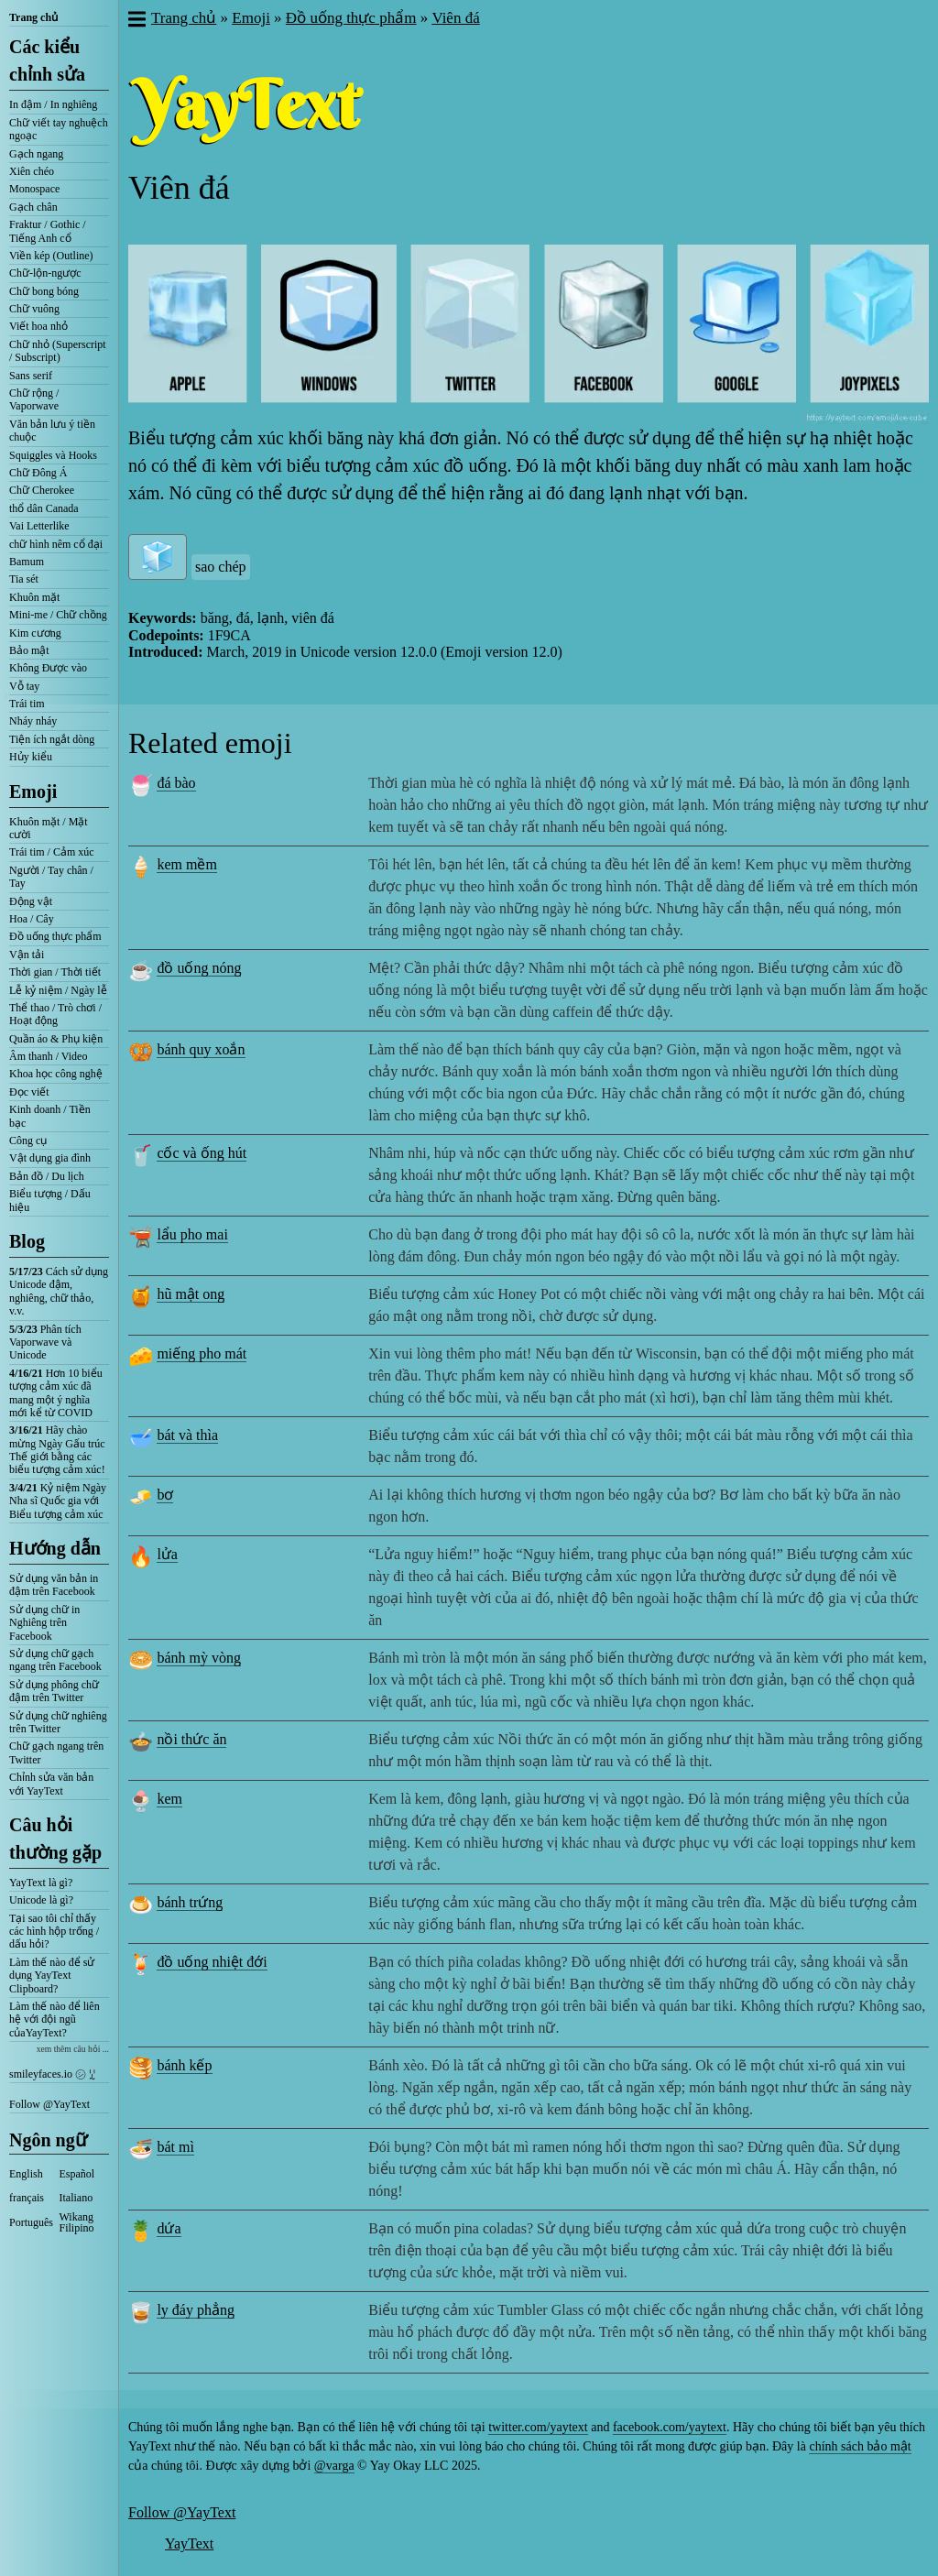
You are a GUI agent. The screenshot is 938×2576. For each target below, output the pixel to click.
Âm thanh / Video (48, 1056)
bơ (165, 1494)
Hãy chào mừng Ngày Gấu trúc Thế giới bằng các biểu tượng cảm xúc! (57, 1450)
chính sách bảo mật (860, 2446)
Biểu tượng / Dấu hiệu (50, 1200)
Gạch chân (33, 207)
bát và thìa (187, 1435)
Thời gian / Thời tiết (55, 972)
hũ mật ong (190, 1294)
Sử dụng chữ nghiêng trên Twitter (58, 1722)
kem (169, 1798)
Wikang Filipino (77, 2222)
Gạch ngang (36, 153)
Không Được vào (48, 667)
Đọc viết (29, 1092)
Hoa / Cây (31, 918)
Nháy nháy (33, 721)
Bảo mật (29, 650)
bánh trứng (190, 1902)
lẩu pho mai (192, 1234)
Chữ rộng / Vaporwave (34, 399)
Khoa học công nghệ (56, 1073)
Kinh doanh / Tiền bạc (50, 1116)
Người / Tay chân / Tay (51, 877)
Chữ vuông (34, 308)
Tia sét (23, 579)
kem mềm (186, 864)
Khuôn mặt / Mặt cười (48, 828)
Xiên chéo (31, 171)
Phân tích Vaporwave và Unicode (45, 1342)
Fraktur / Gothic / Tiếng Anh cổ (47, 231)
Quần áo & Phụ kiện (56, 1038)
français (26, 2197)
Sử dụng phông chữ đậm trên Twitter (54, 1691)
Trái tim (27, 703)
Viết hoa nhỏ (38, 326)
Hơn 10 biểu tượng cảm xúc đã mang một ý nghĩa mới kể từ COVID (56, 1393)
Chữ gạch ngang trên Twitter (56, 1752)
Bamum (26, 561)
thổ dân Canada (44, 508)
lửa (167, 1554)
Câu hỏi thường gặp (55, 1838)
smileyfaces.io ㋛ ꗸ (52, 2074)
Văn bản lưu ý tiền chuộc (52, 430)
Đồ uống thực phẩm (55, 936)
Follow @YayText (49, 2104)
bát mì (175, 2147)
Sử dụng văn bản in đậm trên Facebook (53, 1585)
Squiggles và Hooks (53, 455)
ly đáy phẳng (195, 2310)
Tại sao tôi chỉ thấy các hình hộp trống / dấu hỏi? (54, 1931)
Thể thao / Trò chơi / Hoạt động (55, 1014)
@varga (334, 2465)
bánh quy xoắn (201, 1049)
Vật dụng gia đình (50, 1158)
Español (77, 2173)
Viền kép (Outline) (51, 255)
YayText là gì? (40, 1882)
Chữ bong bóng (44, 291)
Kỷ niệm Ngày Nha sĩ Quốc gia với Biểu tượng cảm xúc (57, 1501)
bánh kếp (184, 2065)
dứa (168, 2228)
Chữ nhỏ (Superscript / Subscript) (57, 351)
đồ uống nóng (199, 968)
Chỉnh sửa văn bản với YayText (51, 1783)
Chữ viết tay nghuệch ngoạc (58, 129)
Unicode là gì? (41, 1900)
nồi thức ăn (191, 1739)
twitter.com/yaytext (537, 2427)
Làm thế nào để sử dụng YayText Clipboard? (51, 1975)
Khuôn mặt (34, 597)
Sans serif (30, 375)
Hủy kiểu (30, 756)
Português (31, 2222)
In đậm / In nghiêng (53, 104)
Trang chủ (33, 17)
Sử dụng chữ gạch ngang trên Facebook (55, 1660)
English (26, 2173)
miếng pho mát (201, 1353)
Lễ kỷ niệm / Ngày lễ (58, 990)
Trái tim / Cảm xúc (51, 852)
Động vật (30, 901)
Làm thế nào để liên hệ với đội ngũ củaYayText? (54, 2019)
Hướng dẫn (55, 1548)
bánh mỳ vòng (199, 1657)
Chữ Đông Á (38, 472)
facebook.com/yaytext (669, 2427)
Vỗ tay (24, 686)
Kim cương (35, 633)
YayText (189, 2543)
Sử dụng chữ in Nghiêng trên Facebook (44, 1623)
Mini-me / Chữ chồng (58, 614)
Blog (27, 1241)
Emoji (33, 791)
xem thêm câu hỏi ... (73, 2049)
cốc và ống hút (201, 1153)
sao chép (220, 566)
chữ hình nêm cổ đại (56, 544)
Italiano (76, 2197)
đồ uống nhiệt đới (212, 1962)
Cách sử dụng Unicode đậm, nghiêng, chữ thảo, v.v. (58, 1291)
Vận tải (26, 954)
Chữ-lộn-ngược (45, 273)
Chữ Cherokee (41, 490)
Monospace (34, 188)
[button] (136, 21)
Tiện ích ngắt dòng (51, 739)
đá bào (176, 783)
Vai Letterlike (39, 525)
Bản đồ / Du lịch (46, 1176)
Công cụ (28, 1140)
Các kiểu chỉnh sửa (47, 60)
